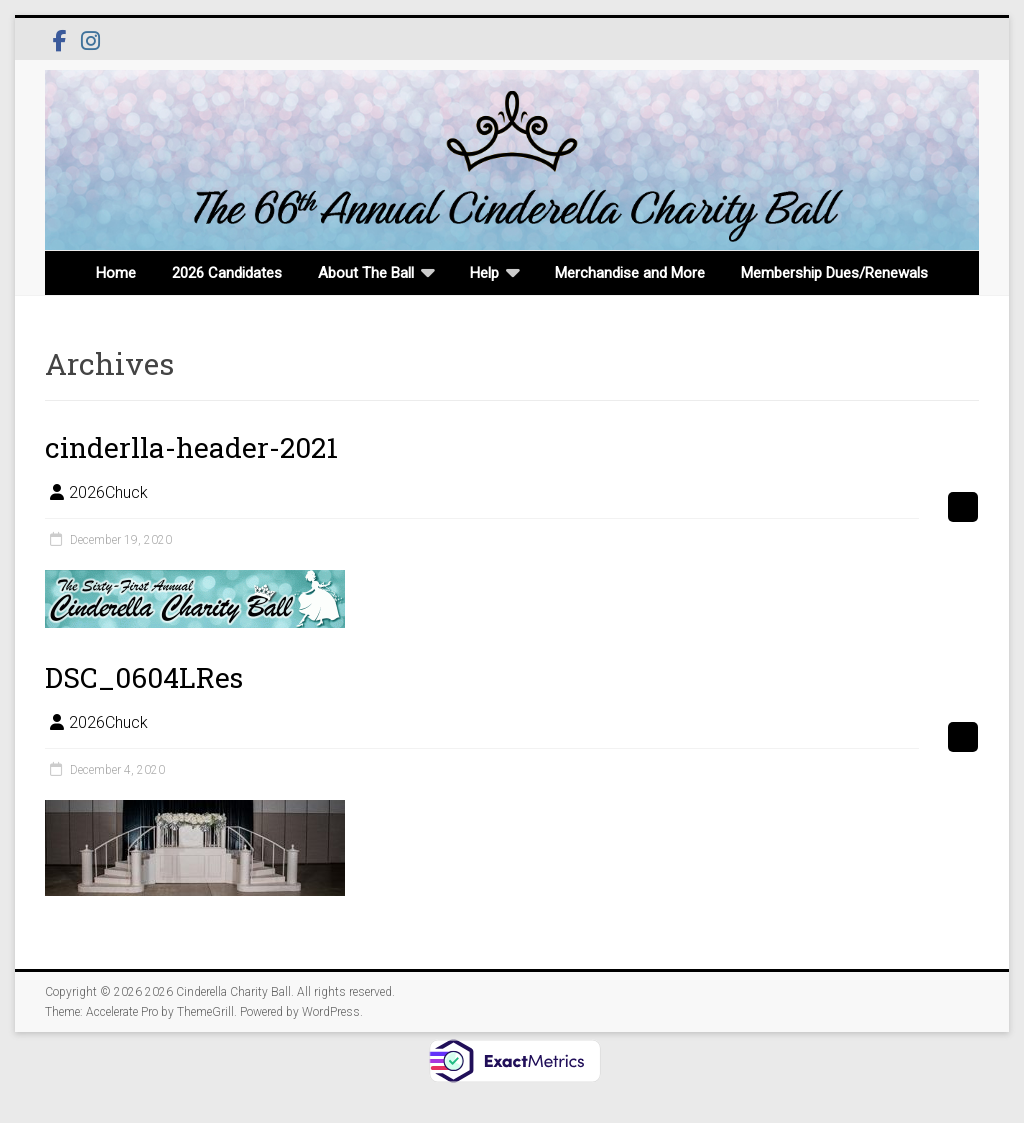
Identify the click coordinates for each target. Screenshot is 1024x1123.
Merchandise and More (630, 273)
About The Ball (366, 273)
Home (116, 273)
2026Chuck (108, 492)
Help (484, 273)
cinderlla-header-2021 (191, 447)
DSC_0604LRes (144, 677)
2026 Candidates (227, 273)
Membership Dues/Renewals (834, 273)
